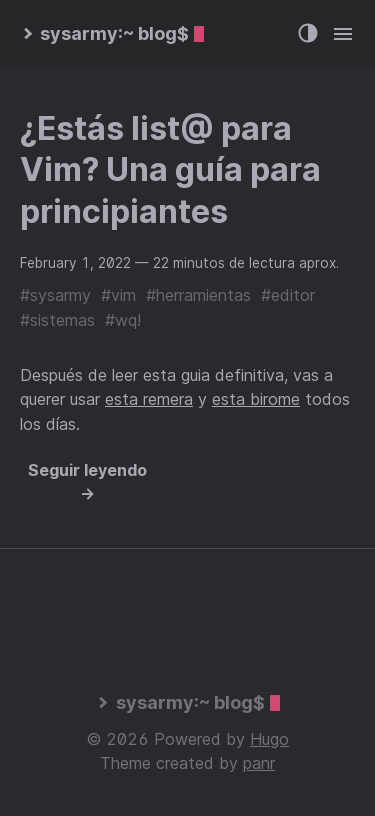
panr (259, 763)
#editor (288, 295)
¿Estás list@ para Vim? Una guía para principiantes (170, 170)
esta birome (256, 399)
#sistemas (57, 320)
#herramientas (198, 295)
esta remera (149, 399)
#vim (118, 295)
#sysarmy (55, 295)
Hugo (269, 739)
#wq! (123, 320)
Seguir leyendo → (87, 482)
